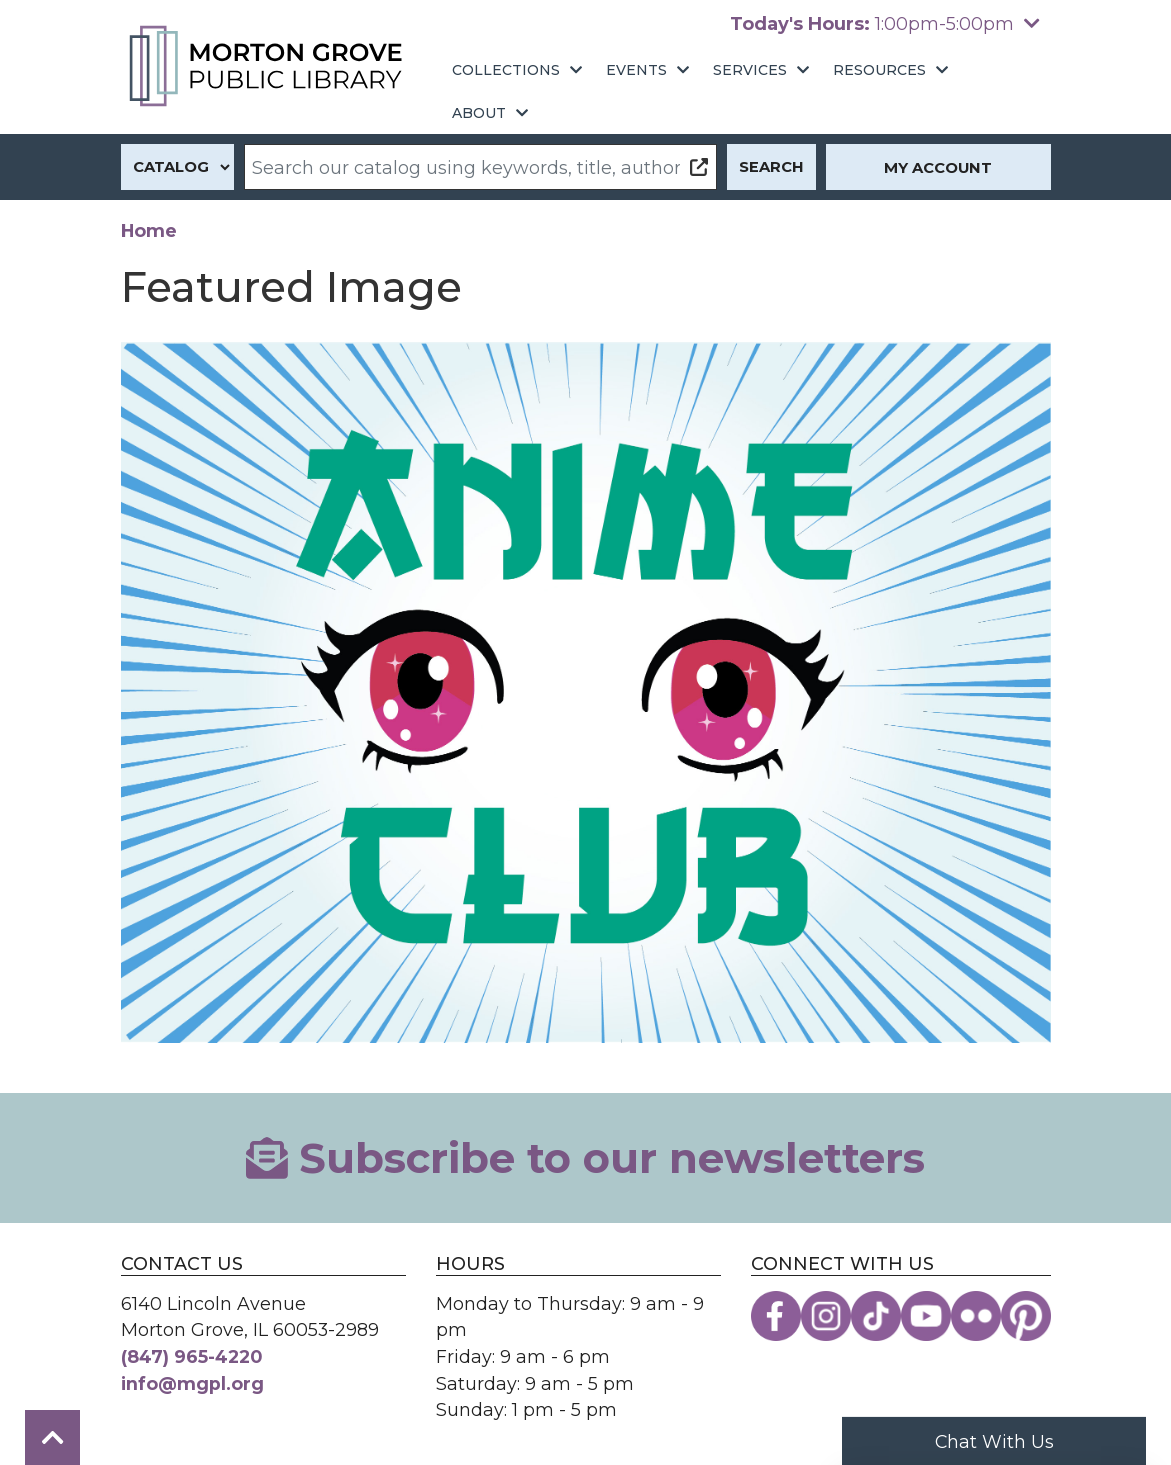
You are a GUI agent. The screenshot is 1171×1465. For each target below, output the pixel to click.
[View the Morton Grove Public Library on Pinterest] (1026, 1316)
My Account (938, 168)
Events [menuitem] (636, 70)
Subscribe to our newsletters (586, 1158)
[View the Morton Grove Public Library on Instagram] (826, 1316)
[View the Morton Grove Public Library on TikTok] (876, 1316)
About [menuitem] (479, 113)
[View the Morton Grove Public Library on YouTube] (926, 1316)
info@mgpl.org (192, 1383)
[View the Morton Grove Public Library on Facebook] (776, 1316)
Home (149, 230)
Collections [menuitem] (506, 70)
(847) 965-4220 (192, 1356)
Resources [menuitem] (879, 70)
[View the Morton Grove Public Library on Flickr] (976, 1316)
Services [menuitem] (750, 70)
